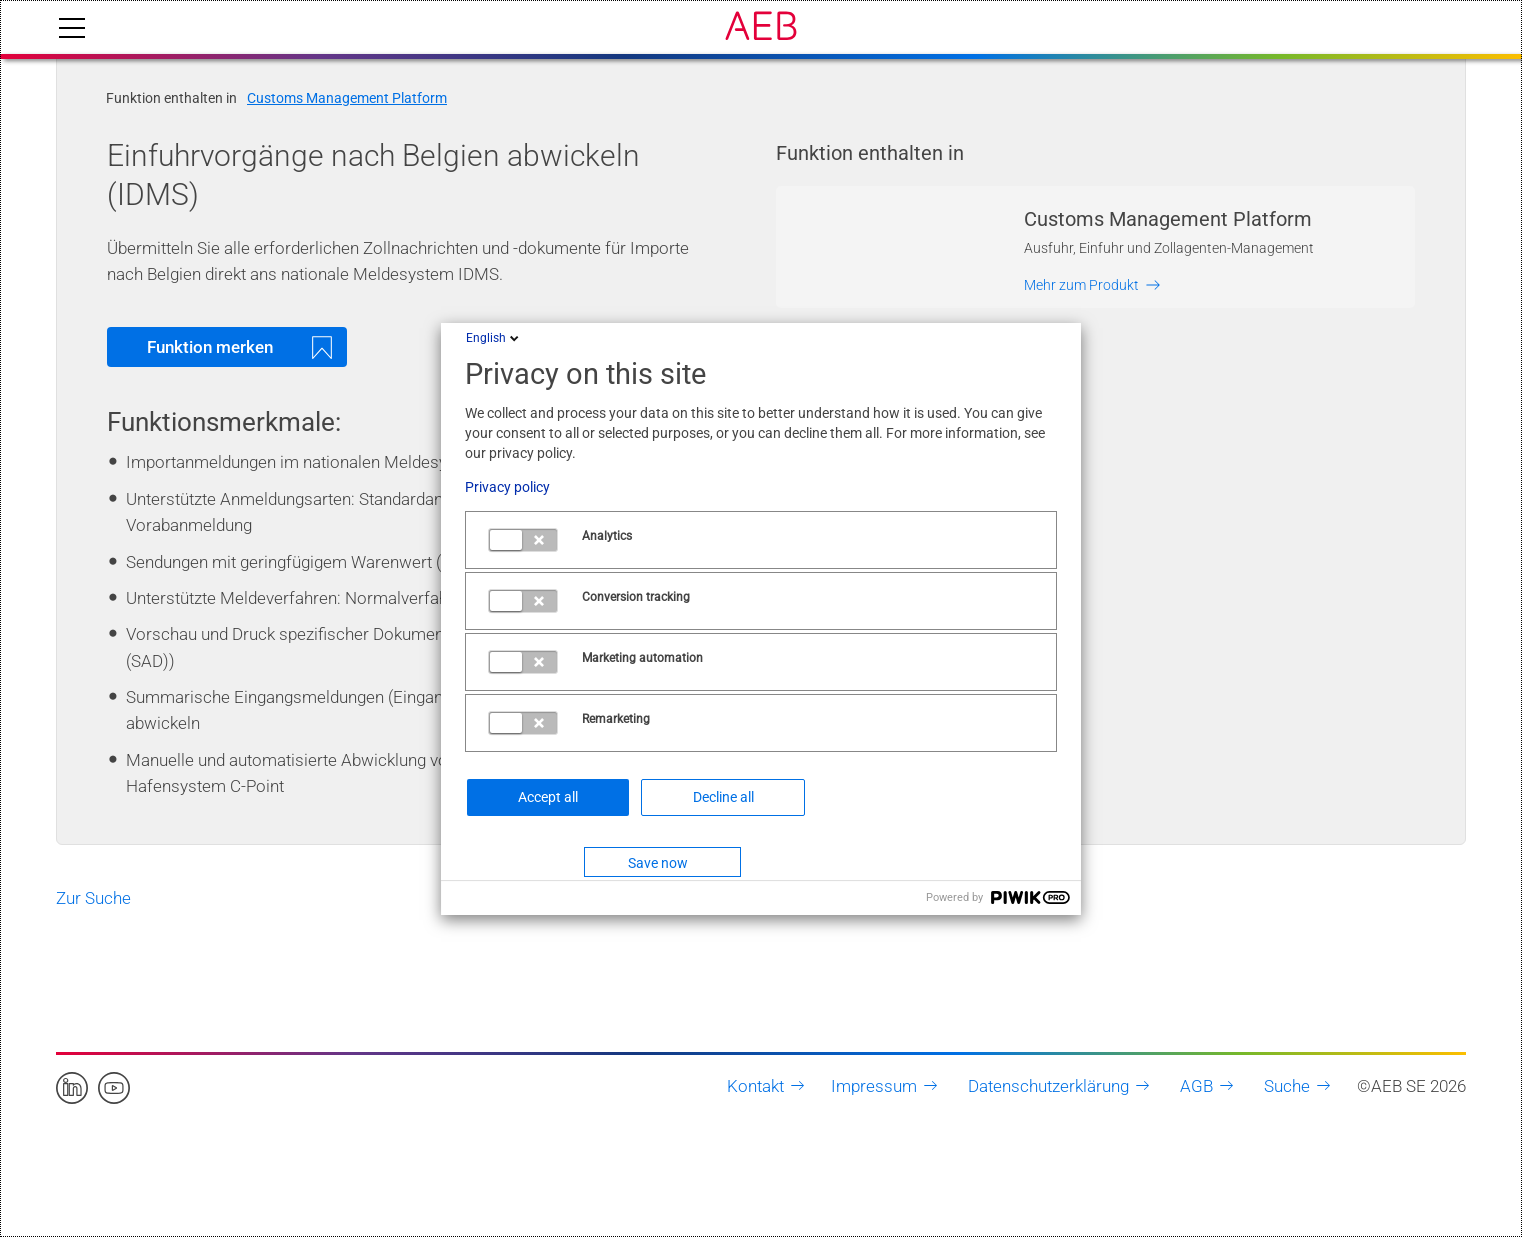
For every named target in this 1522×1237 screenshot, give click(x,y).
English (494, 338)
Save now (658, 863)
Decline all (723, 797)
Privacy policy (507, 487)
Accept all (548, 797)
